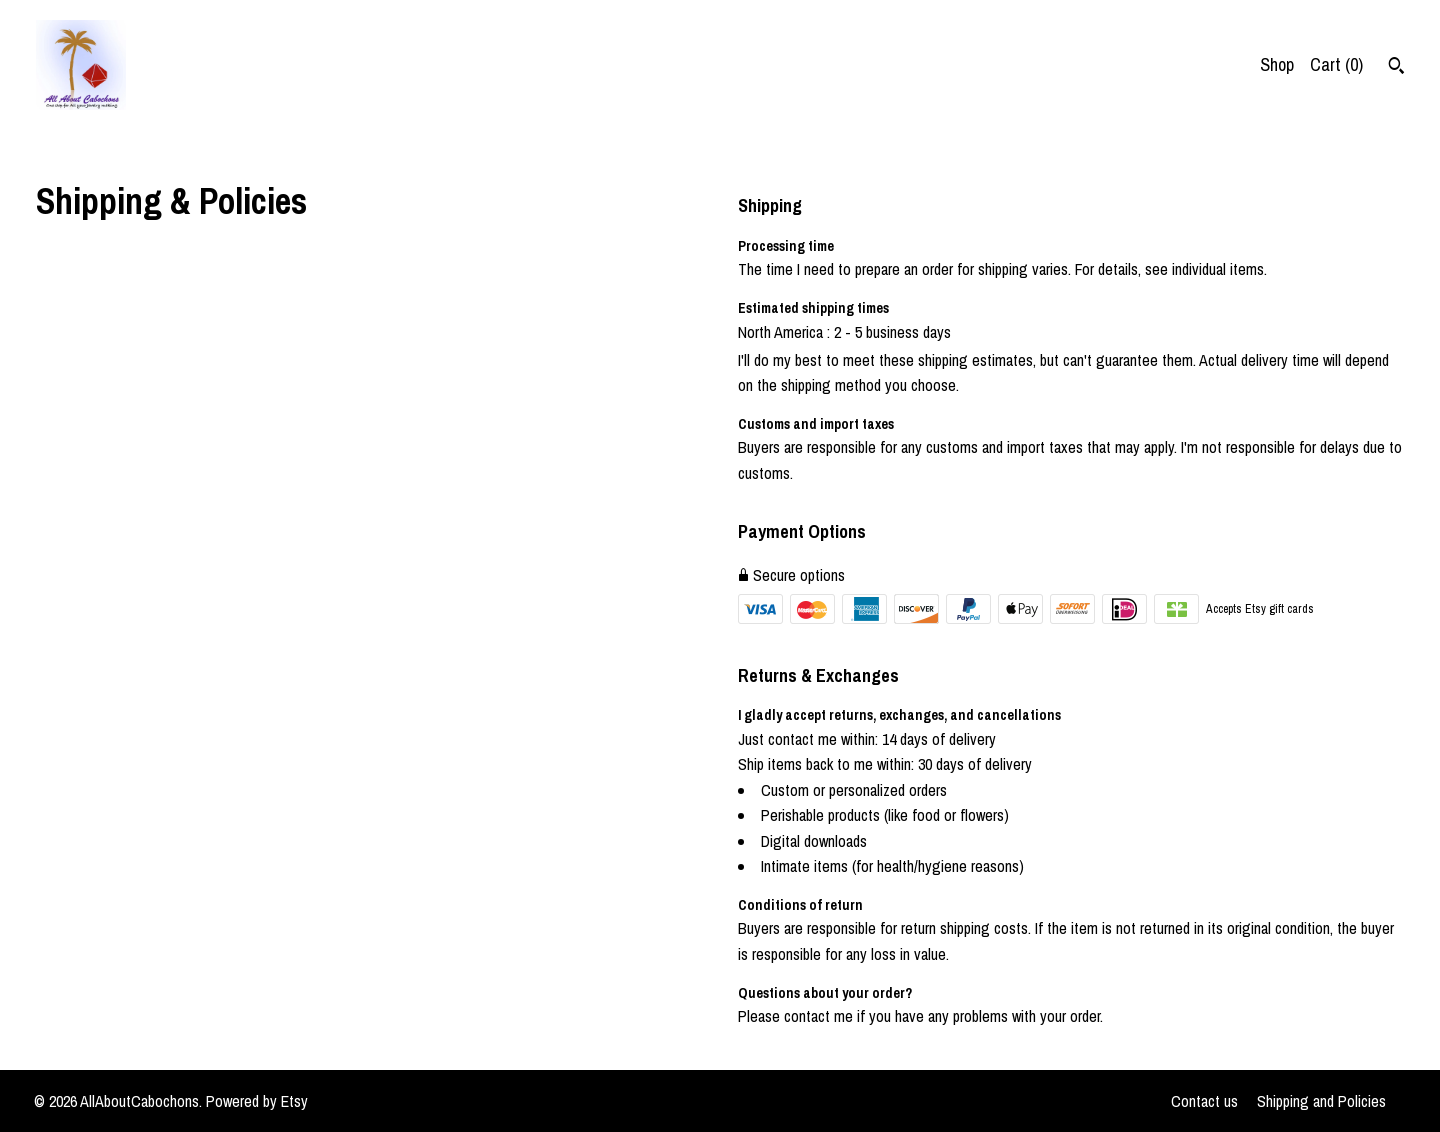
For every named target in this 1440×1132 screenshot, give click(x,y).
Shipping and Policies (1321, 1101)
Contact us (1204, 1101)
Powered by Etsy (257, 1101)
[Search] (1396, 68)
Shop (1277, 64)
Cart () (1336, 64)
